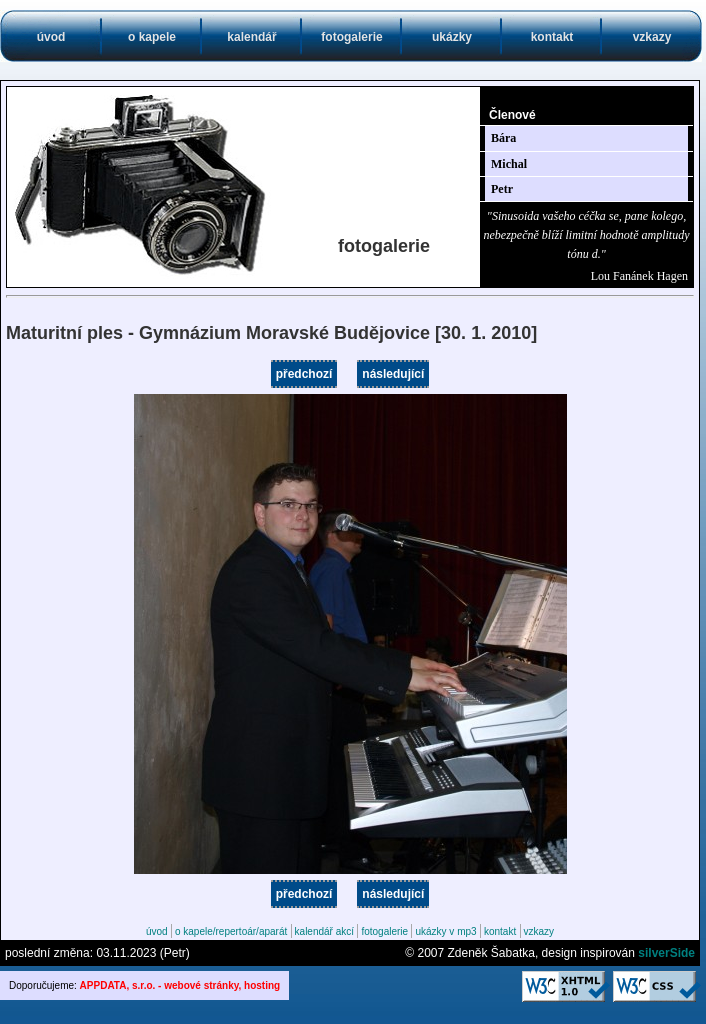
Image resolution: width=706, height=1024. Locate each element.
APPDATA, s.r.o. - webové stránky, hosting (180, 985)
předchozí (304, 374)
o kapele (152, 37)
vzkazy (652, 37)
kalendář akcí (324, 931)
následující (393, 374)
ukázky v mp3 (445, 931)
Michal (509, 164)
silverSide (666, 953)
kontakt (552, 37)
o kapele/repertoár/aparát (231, 931)
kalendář (251, 37)
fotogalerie (351, 37)
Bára (503, 138)
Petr (502, 189)
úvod (51, 37)
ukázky (452, 37)
